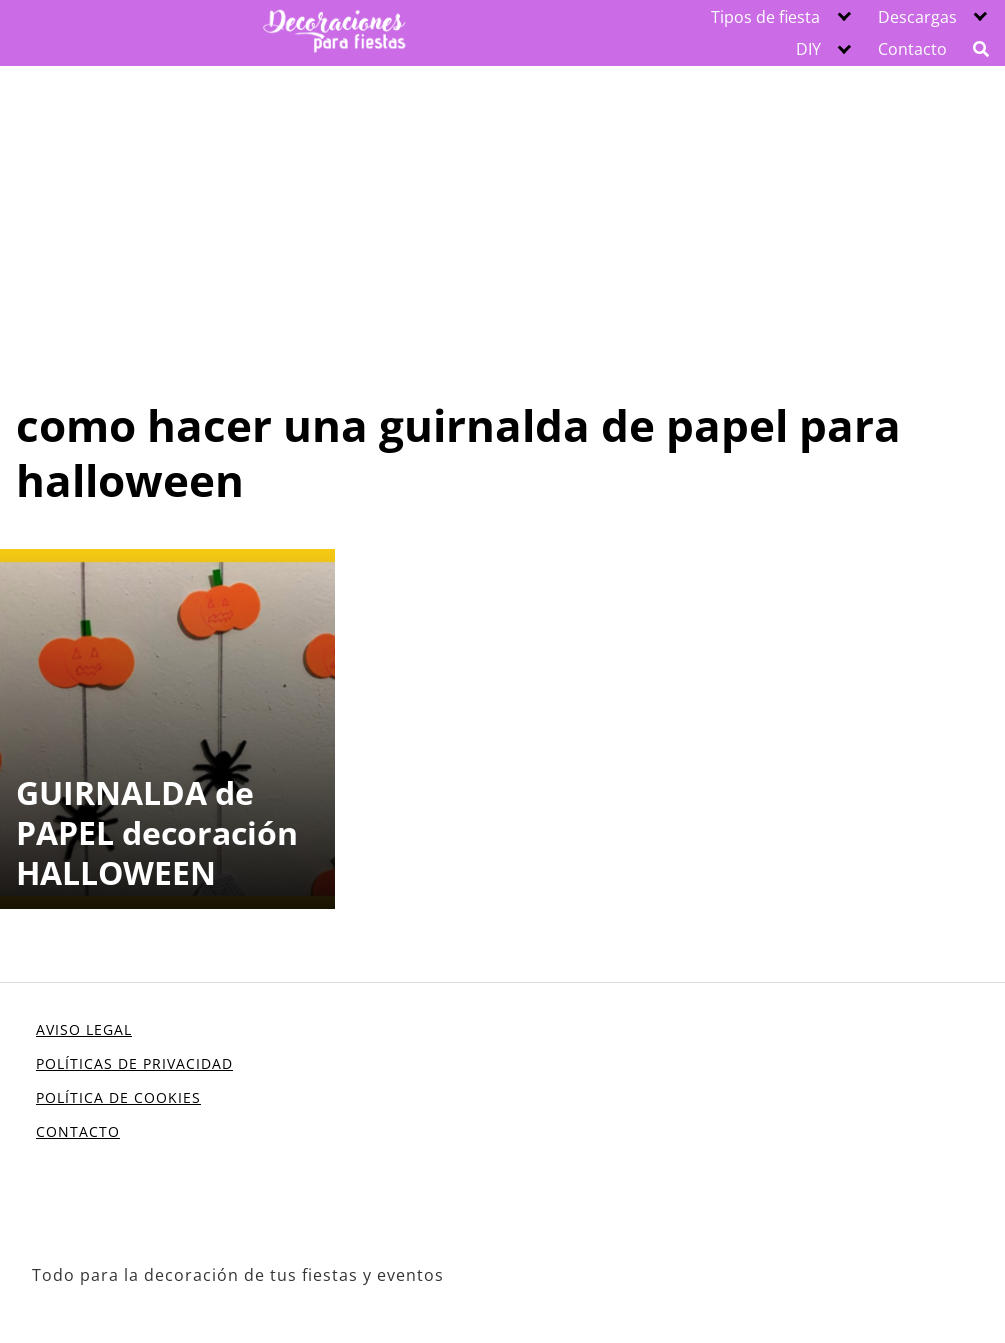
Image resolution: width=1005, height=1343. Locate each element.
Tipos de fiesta (765, 17)
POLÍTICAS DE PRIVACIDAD (134, 1063)
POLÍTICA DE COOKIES (118, 1097)
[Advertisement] (502, 216)
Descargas (917, 17)
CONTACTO (78, 1131)
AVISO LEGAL (84, 1029)
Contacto (912, 49)
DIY (808, 49)
